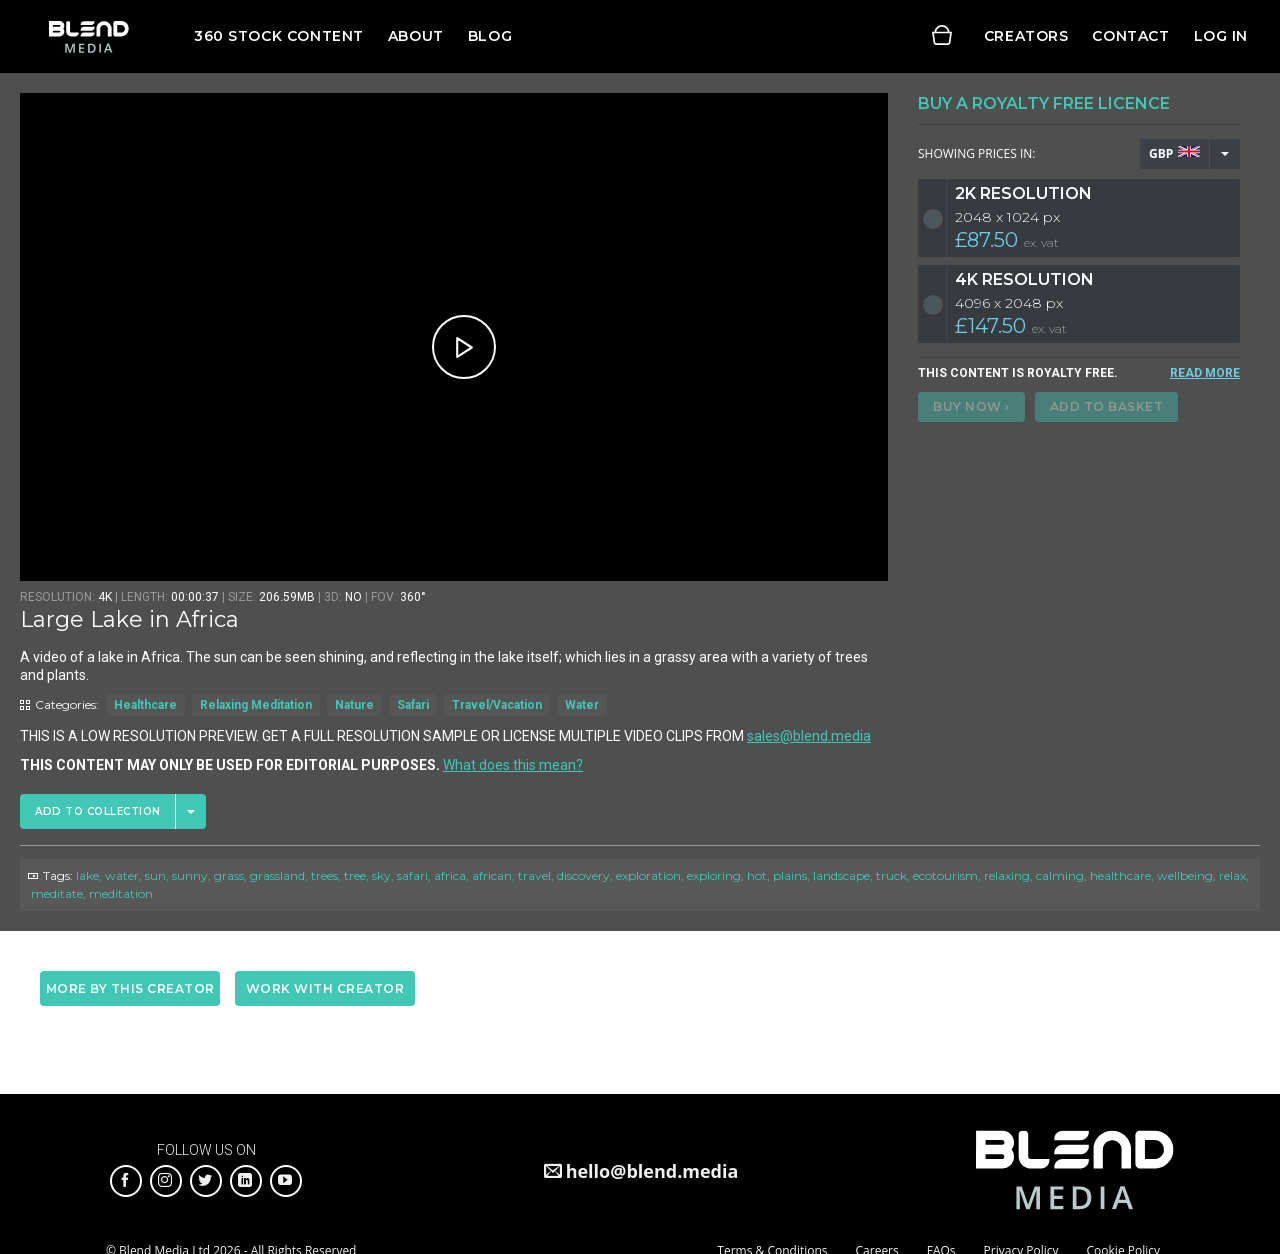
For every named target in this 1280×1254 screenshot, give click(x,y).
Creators (1026, 36)
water (122, 875)
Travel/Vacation (497, 705)
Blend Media (88, 36)
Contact (1130, 36)
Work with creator (325, 988)
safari (412, 875)
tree (355, 875)
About (416, 36)
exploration (648, 875)
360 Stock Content (279, 36)
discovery (583, 875)
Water (582, 705)
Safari (413, 705)
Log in (1221, 36)
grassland (277, 875)
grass (229, 875)
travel (534, 875)
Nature (354, 705)
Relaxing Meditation (256, 705)
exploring (714, 875)
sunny (190, 875)
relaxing (1007, 875)
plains (790, 875)
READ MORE (1205, 373)
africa (450, 875)
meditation (121, 893)
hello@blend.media (652, 1171)
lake (87, 875)
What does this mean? (513, 765)
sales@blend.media (809, 736)
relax (1232, 875)
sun (155, 875)
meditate (57, 893)
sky (381, 875)
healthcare (1120, 875)
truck (891, 875)
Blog (490, 36)
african (492, 875)
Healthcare (145, 705)
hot (757, 875)
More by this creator (130, 988)
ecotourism (945, 875)
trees (324, 875)
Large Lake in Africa (129, 619)
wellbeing (1185, 875)
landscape (841, 875)
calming (1060, 875)
